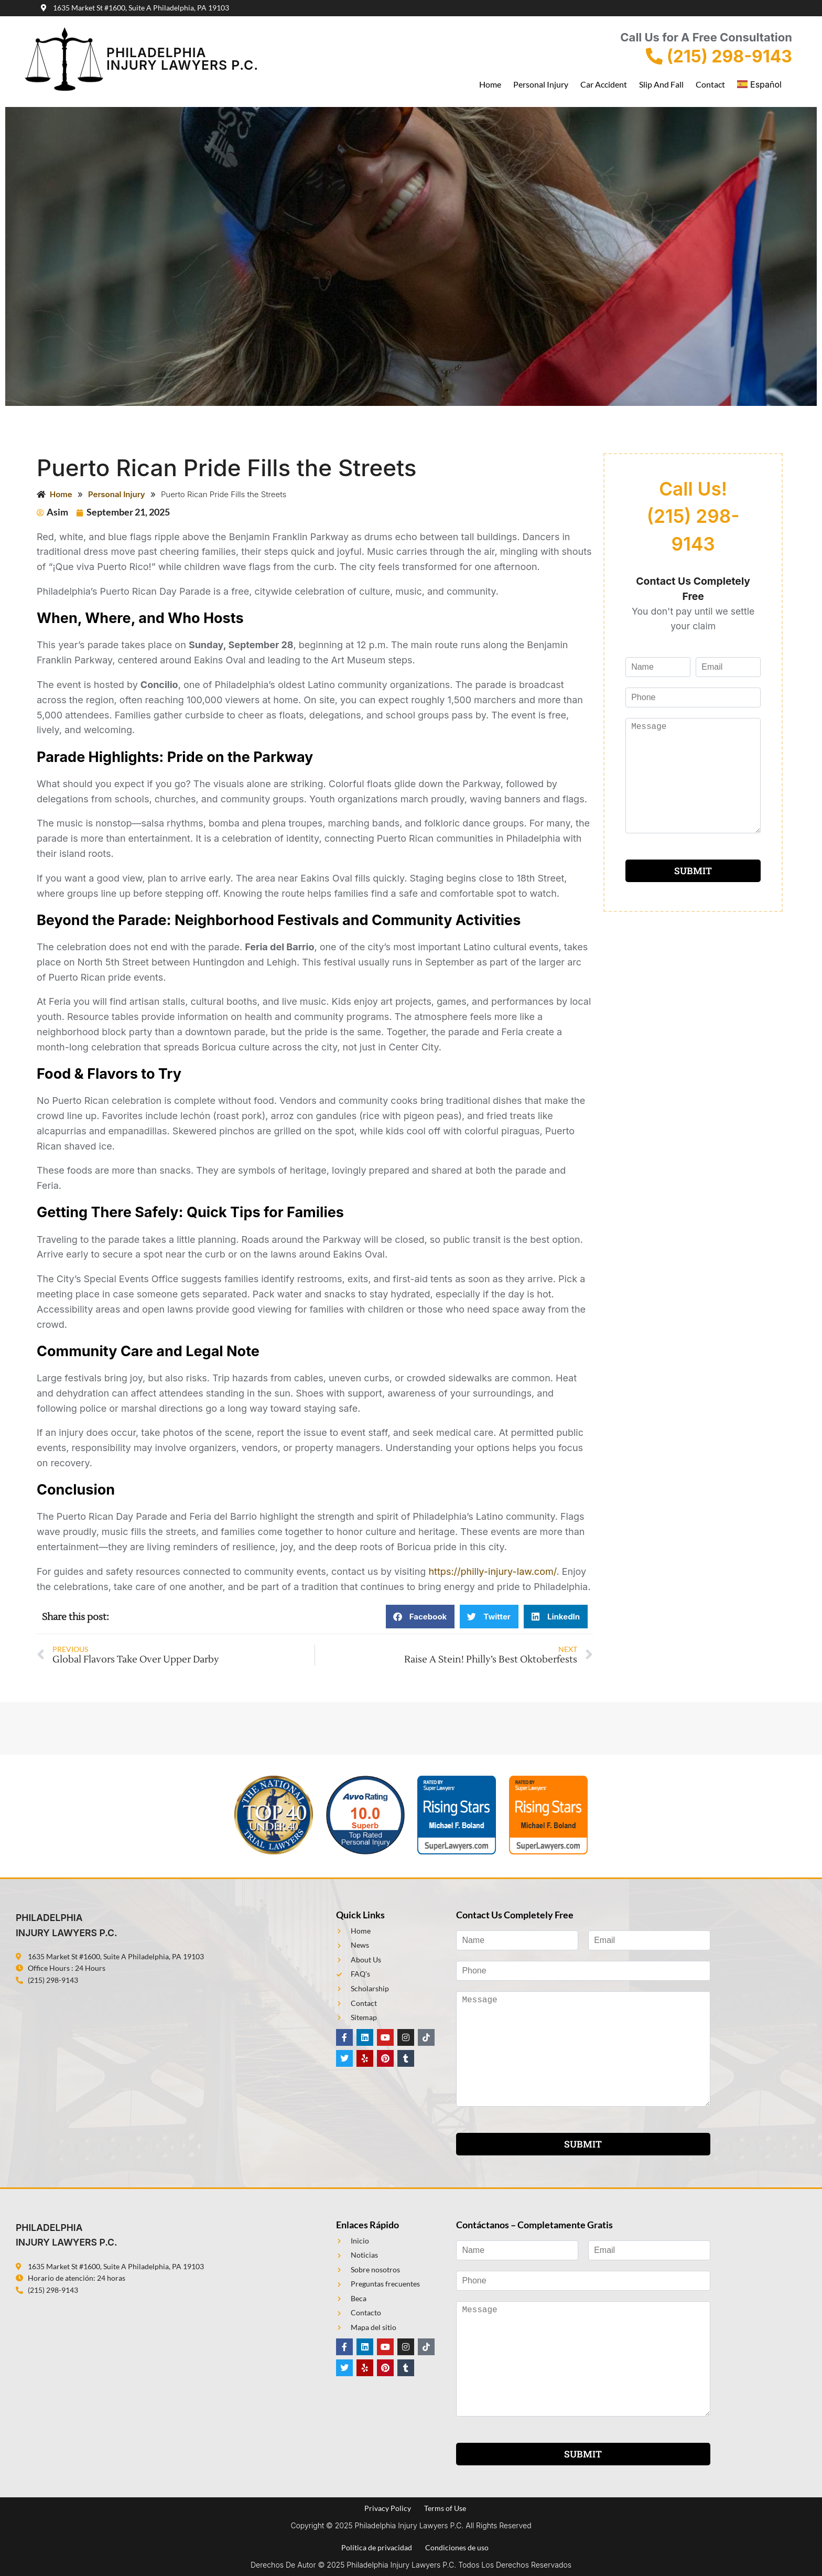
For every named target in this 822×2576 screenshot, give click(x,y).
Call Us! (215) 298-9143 (693, 516)
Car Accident (603, 84)
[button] (420, 1616)
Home (490, 84)
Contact (710, 84)
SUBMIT (693, 871)
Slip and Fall (661, 84)
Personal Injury (540, 84)
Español (759, 84)
